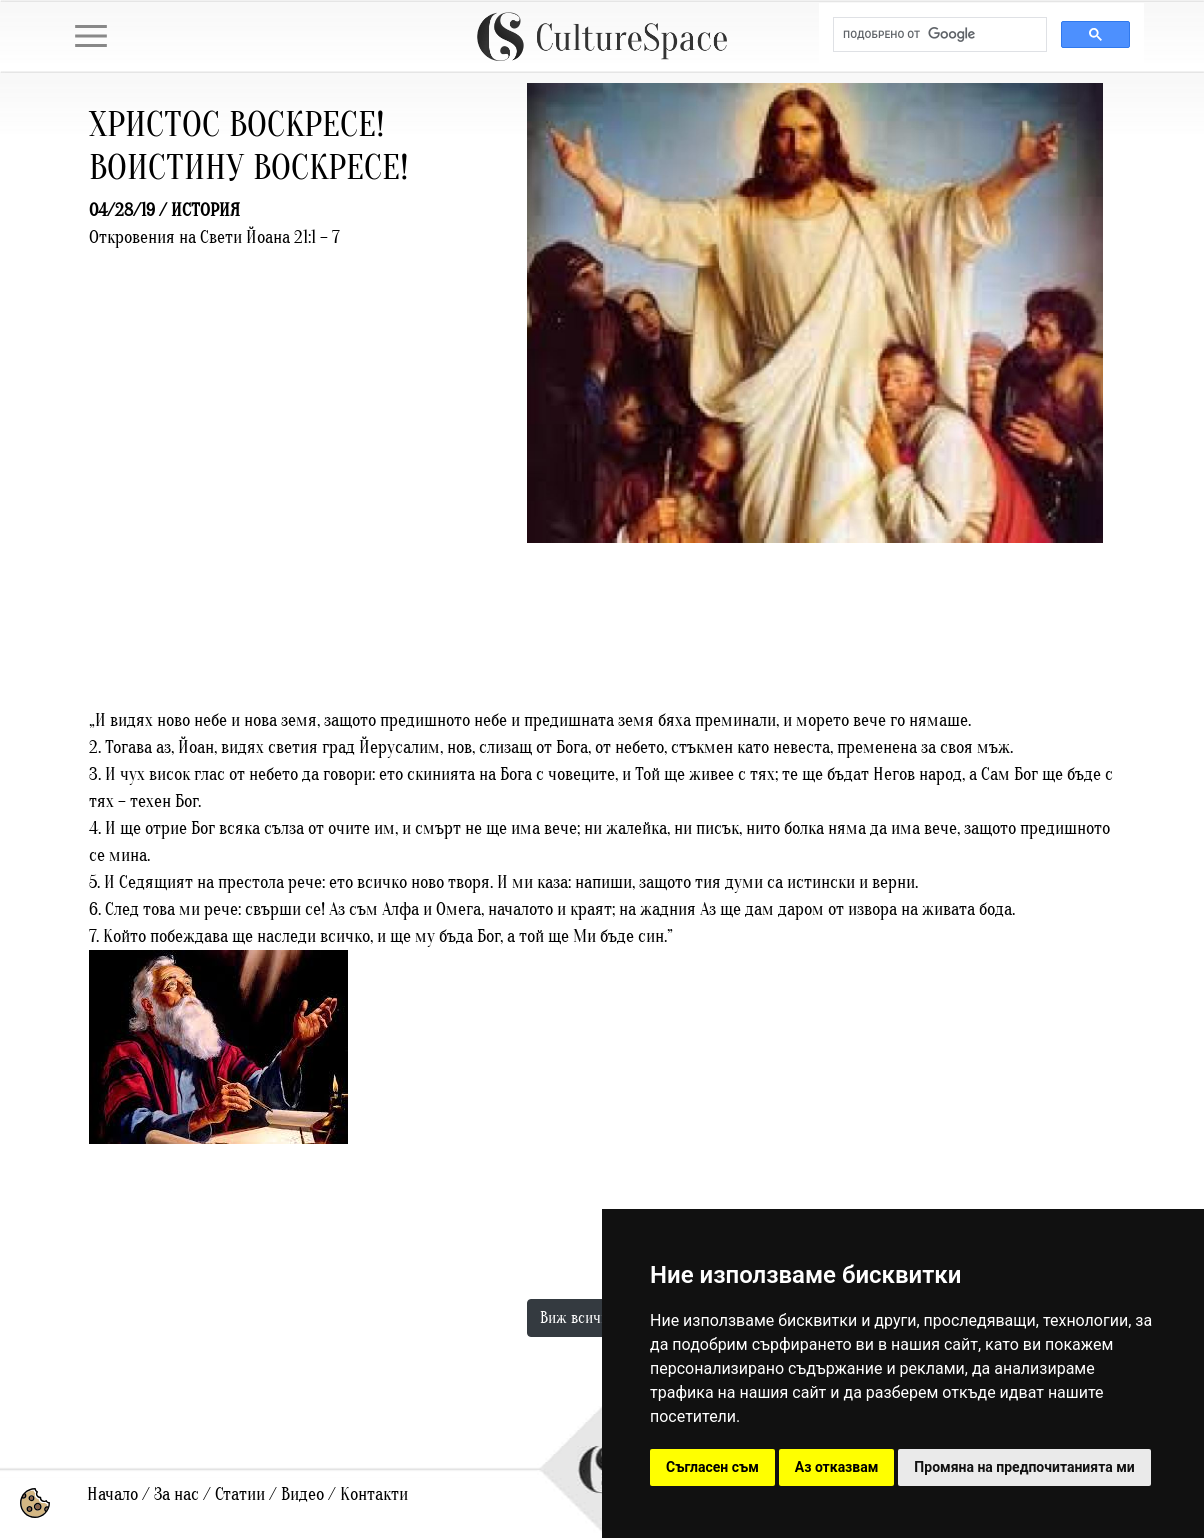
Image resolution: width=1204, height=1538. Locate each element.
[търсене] (938, 35)
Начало (112, 1494)
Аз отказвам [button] (837, 1467)
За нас (176, 1494)
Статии (240, 1494)
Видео (302, 1494)
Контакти (374, 1494)
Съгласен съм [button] (712, 1467)
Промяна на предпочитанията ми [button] (1024, 1467)
